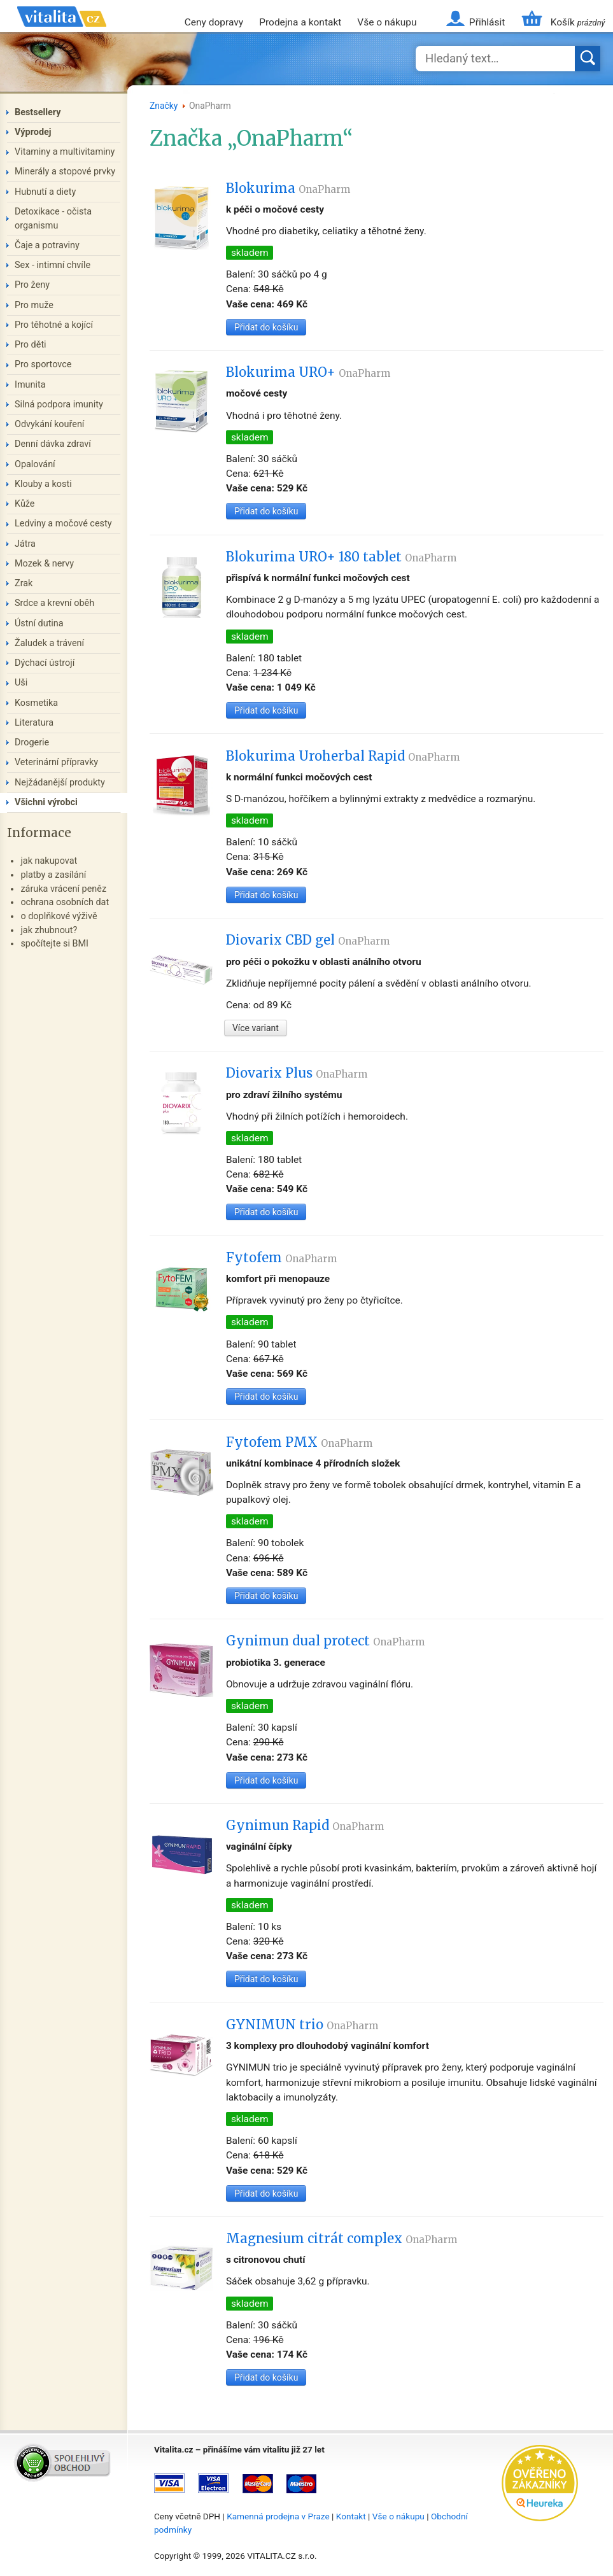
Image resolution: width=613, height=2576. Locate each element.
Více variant (255, 1028)
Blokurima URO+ (308, 372)
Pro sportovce (43, 364)
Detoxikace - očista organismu (53, 218)
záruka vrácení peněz (63, 888)
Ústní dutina (39, 623)
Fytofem (281, 1257)
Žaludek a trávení (49, 643)
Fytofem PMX (299, 1442)
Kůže (25, 503)
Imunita (30, 384)
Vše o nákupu (386, 22)
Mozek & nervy (44, 563)
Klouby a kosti (43, 484)
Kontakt (351, 2516)
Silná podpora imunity (59, 404)
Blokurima (288, 188)
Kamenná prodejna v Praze (278, 2516)
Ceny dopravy (214, 22)
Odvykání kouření (49, 424)
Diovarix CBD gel (308, 940)
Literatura (34, 722)
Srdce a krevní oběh (54, 603)
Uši (21, 682)
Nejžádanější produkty (60, 782)
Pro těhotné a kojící (54, 325)
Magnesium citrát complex (341, 2238)
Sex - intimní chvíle (52, 265)
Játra (25, 543)
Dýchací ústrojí (44, 663)
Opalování (35, 464)
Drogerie (32, 742)
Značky (164, 106)
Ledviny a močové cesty (63, 523)
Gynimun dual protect (325, 1641)
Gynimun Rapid (305, 1825)
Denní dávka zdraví (53, 444)
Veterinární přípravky (56, 762)
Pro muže (34, 305)
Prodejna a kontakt (300, 22)
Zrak (23, 583)
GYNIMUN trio (302, 2024)
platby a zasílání (53, 874)
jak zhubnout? (48, 930)
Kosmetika (36, 703)
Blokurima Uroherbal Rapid (343, 756)
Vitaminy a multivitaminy (65, 151)
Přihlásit (487, 22)
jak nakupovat (48, 860)
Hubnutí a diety (45, 192)
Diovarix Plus (296, 1073)
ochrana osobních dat (64, 902)
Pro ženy (32, 284)
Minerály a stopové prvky (65, 171)
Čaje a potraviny (47, 245)
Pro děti (30, 344)
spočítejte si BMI (54, 943)
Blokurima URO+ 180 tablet (341, 557)
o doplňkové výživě (58, 916)
